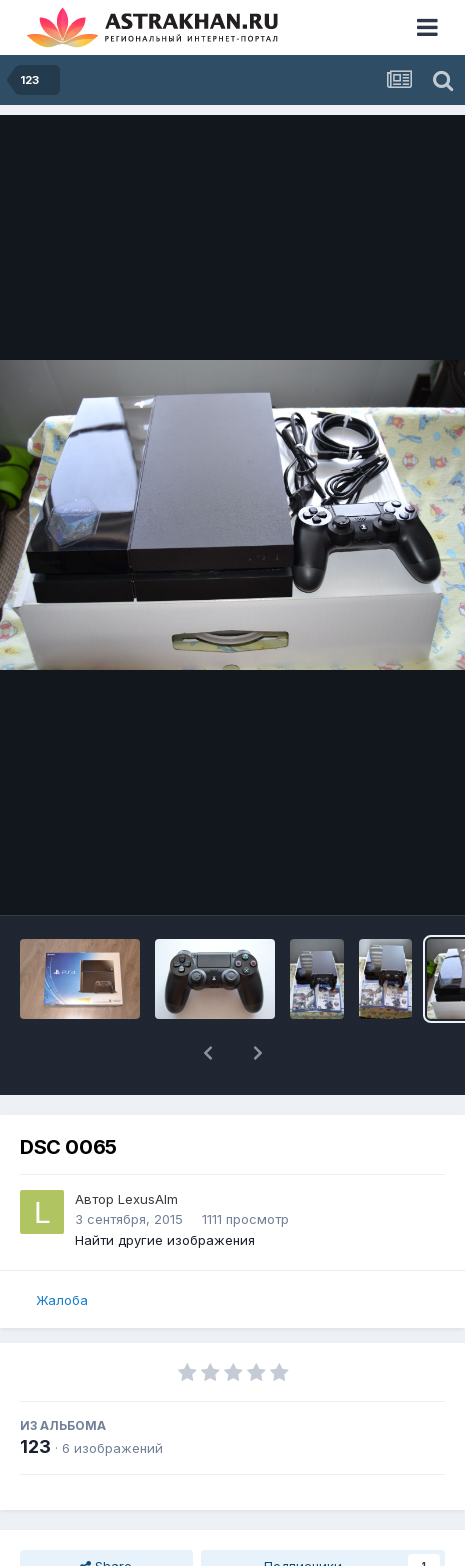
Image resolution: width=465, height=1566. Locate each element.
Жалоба (62, 1300)
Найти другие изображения (165, 1240)
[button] (208, 1053)
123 (35, 1446)
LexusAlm (148, 1199)
